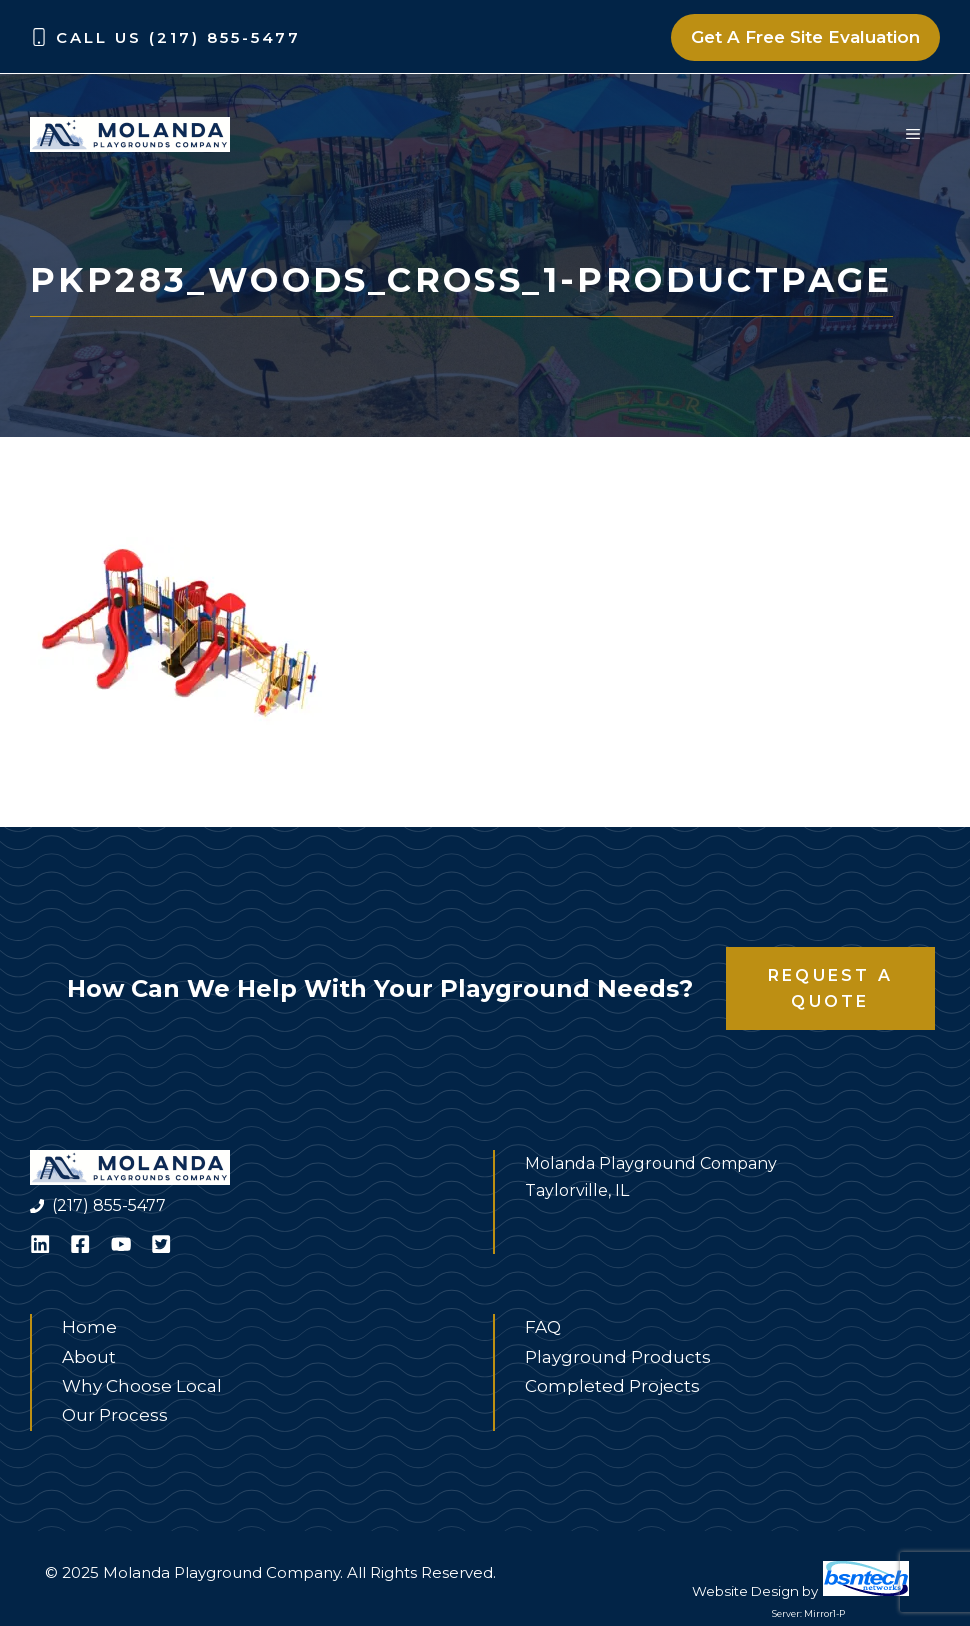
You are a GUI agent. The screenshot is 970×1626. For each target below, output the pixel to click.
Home (89, 1327)
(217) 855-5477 (109, 1205)
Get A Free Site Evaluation (805, 37)
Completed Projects (612, 1386)
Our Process (115, 1415)
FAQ (543, 1327)
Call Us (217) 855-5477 (178, 37)
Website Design (745, 1591)
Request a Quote (830, 988)
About (89, 1357)
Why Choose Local (142, 1386)
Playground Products (618, 1357)
